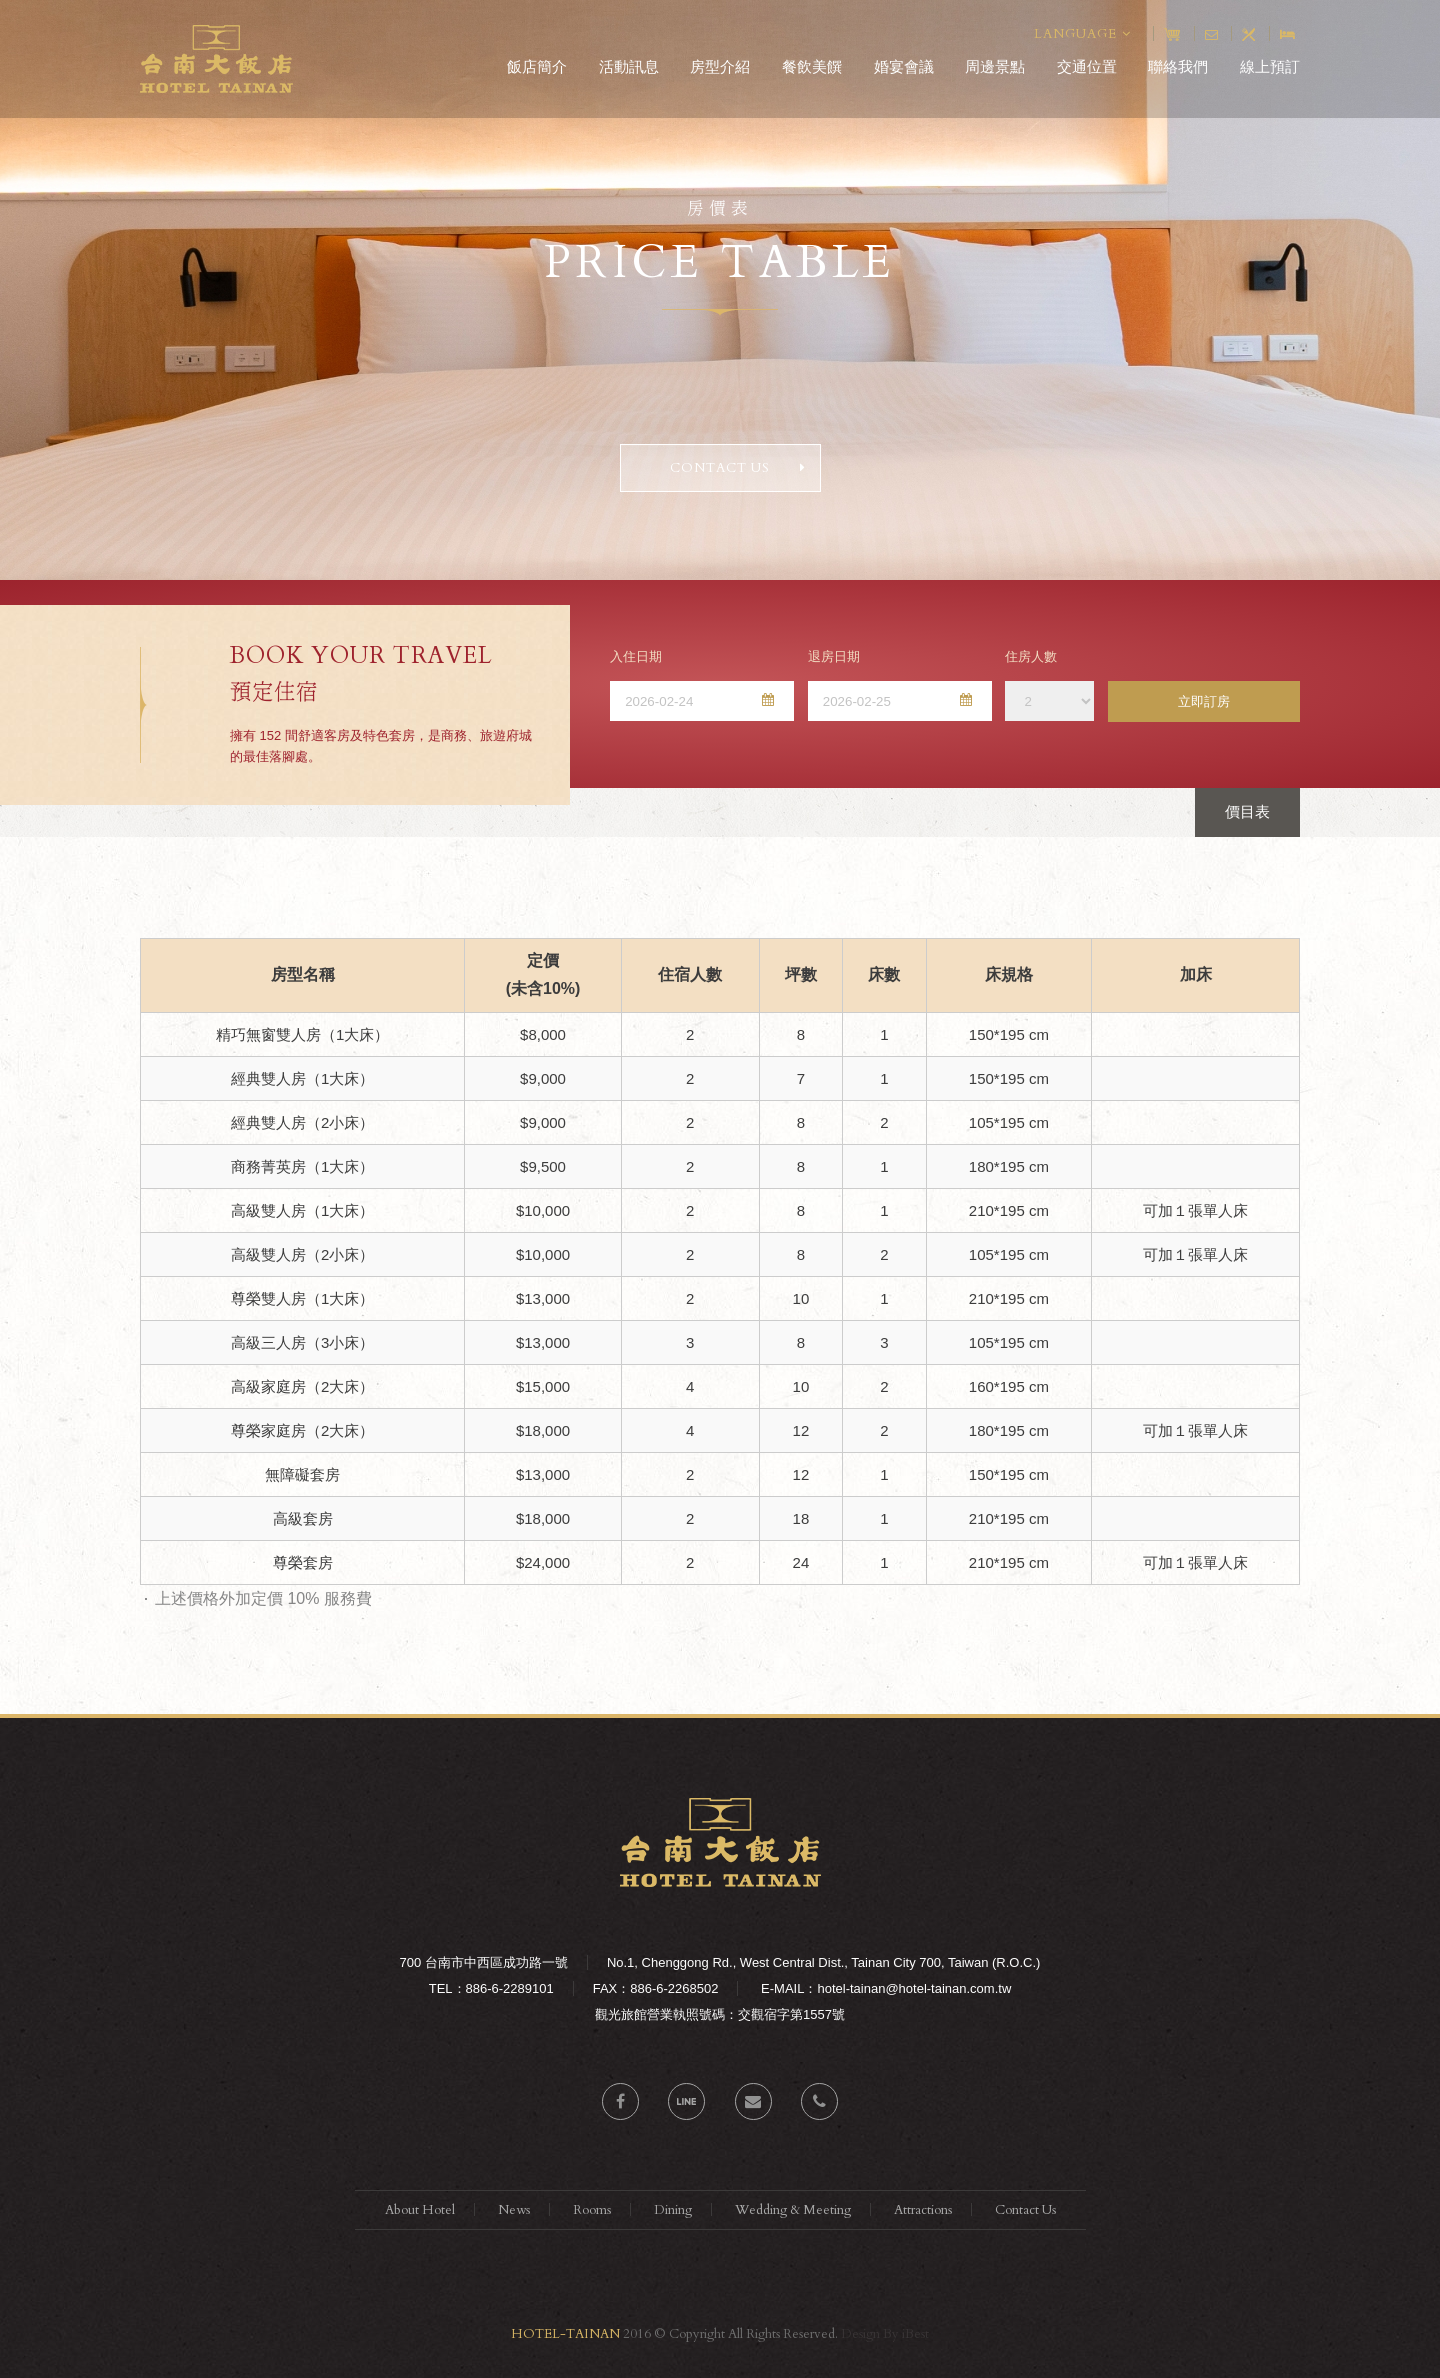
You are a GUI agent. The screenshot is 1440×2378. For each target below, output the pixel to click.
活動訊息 (629, 66)
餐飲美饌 (812, 66)
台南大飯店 (216, 59)
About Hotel (420, 2210)
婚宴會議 (904, 66)
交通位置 (1087, 66)
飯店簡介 (537, 66)
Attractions (923, 2210)
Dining (673, 2210)
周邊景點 (995, 66)
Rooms (592, 2210)
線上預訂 (1270, 66)
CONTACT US (738, 468)
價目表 (1247, 811)
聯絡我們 (1178, 66)
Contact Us (1025, 2210)
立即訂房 (1204, 701)
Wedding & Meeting (793, 2210)
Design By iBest (885, 2334)
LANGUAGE (1082, 34)
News (514, 2210)
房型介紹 (720, 66)
